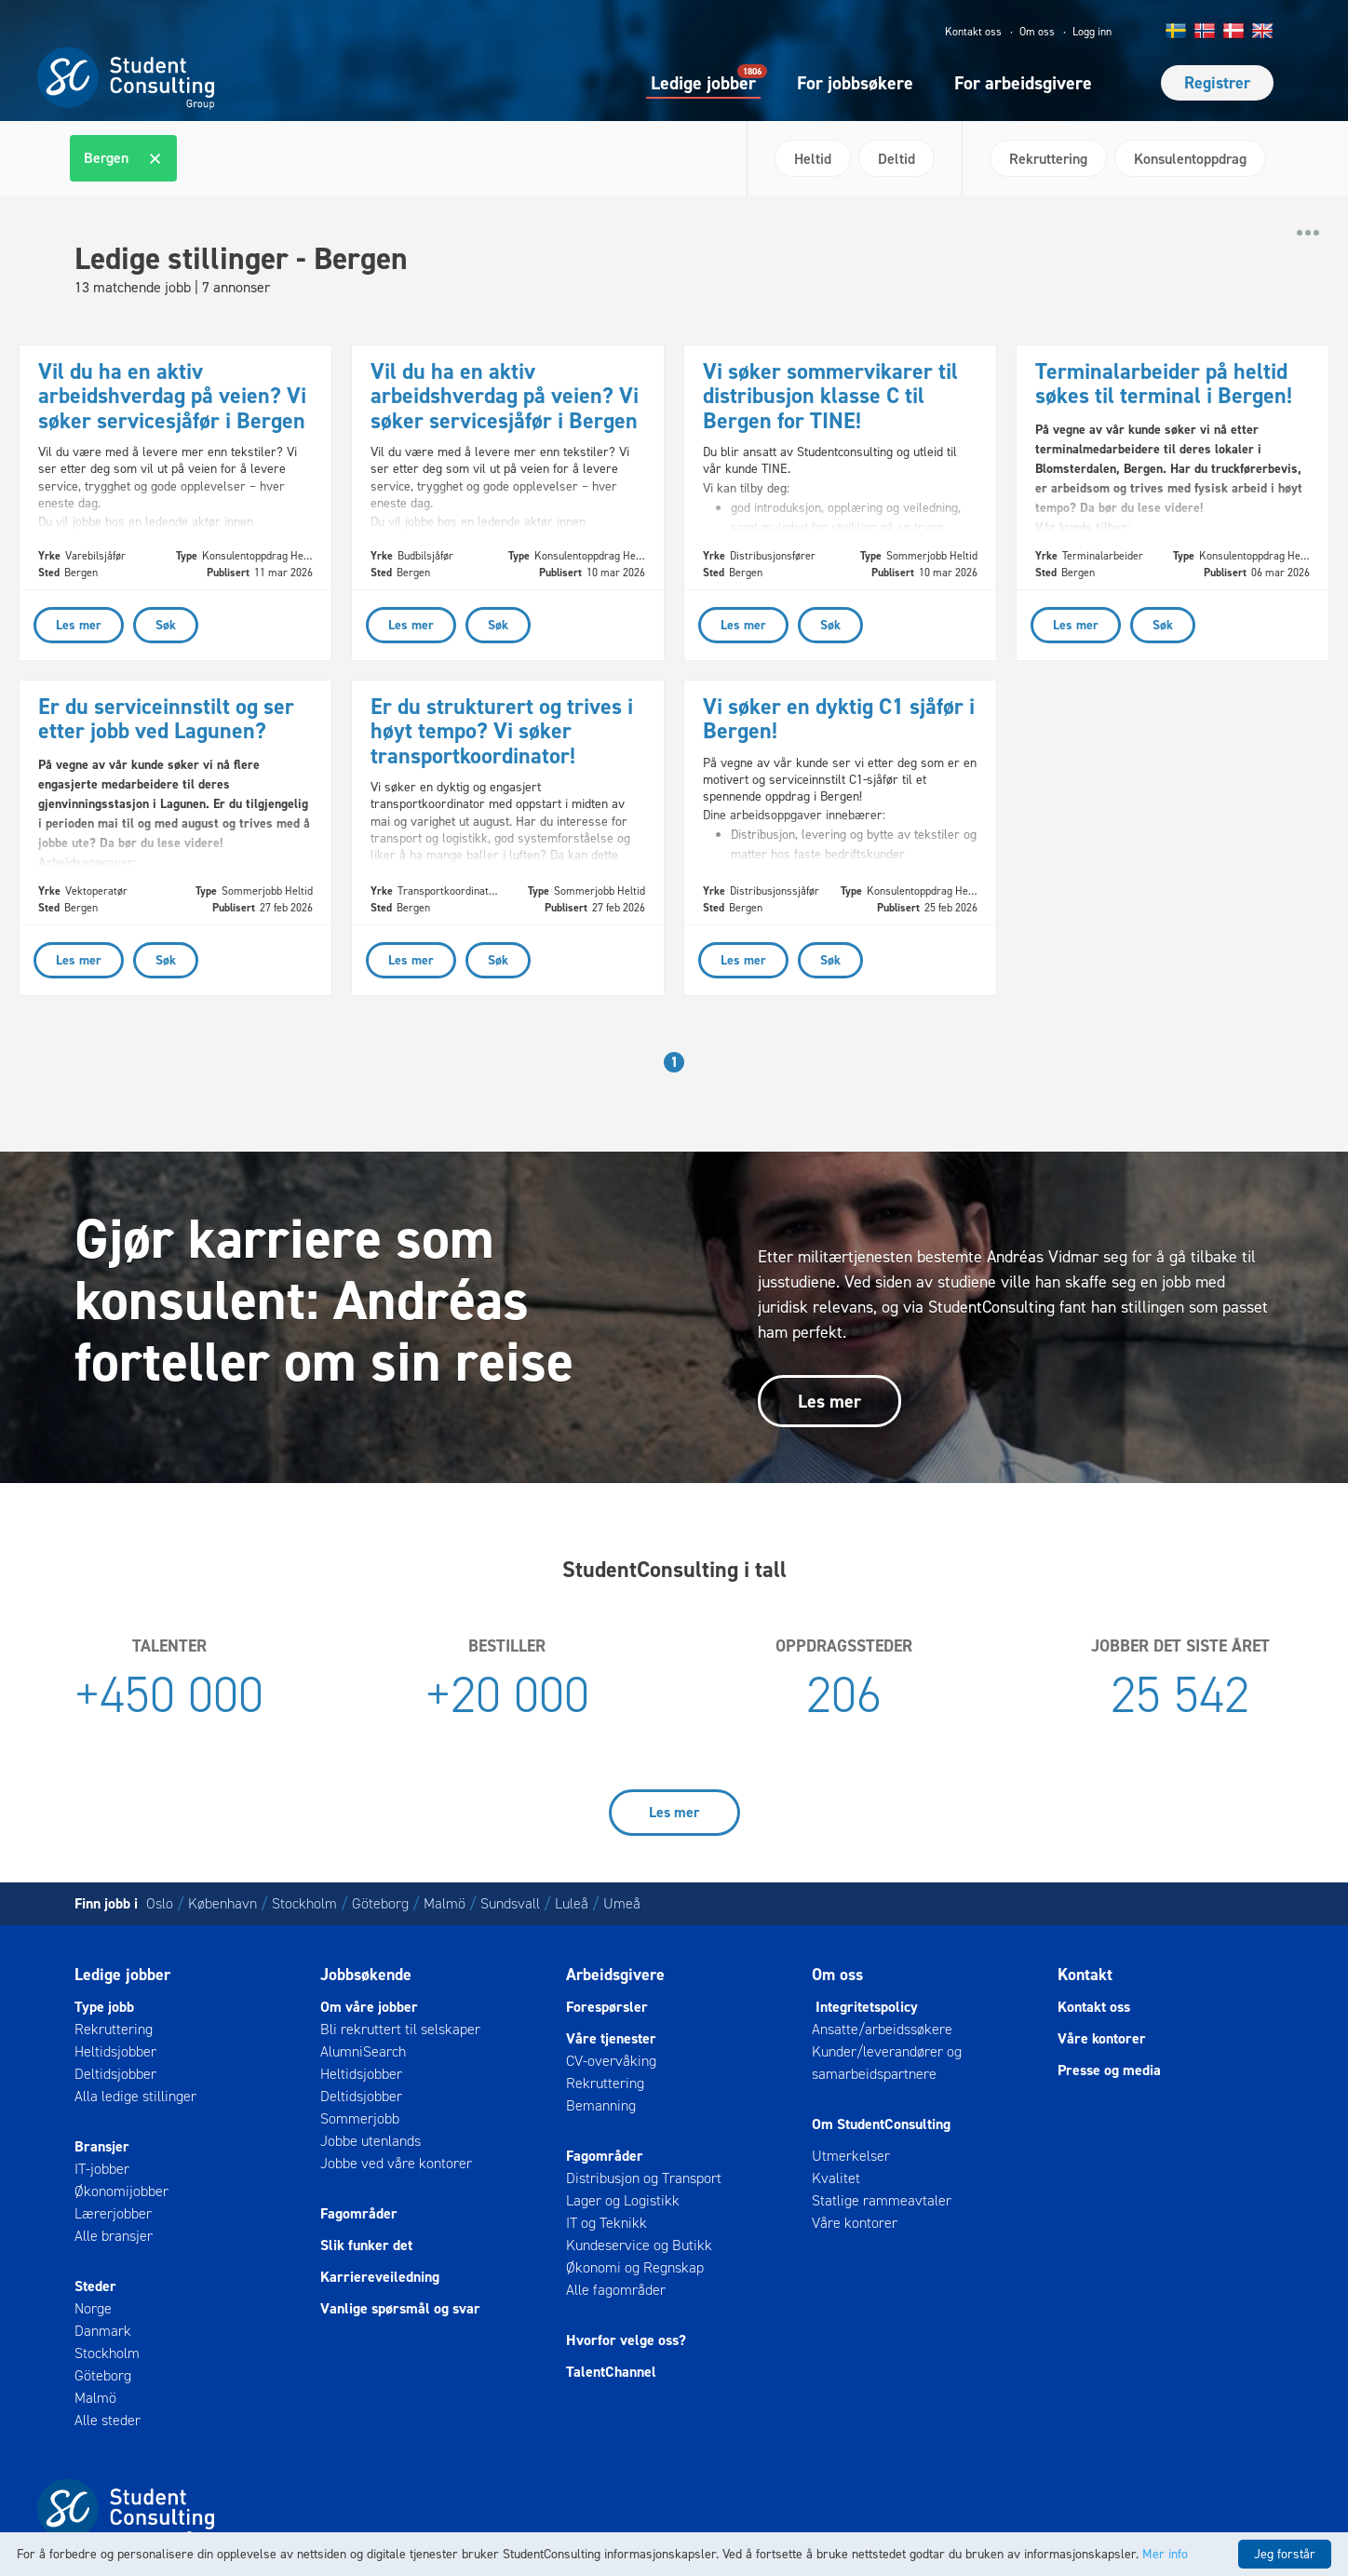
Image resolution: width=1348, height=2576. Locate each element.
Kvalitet (836, 2178)
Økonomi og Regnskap (635, 2267)
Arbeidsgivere (615, 1974)
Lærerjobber (113, 2213)
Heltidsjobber (115, 2051)
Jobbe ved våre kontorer (396, 2163)
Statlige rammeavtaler (881, 2200)
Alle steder (107, 2420)
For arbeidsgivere (1023, 83)
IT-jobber (101, 2168)
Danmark (102, 2330)
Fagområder (359, 2213)
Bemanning (601, 2105)
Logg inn (1092, 31)
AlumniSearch (363, 2051)
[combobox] (401, 158)
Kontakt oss (973, 31)
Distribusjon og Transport (643, 2178)
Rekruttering (113, 2029)
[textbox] (192, 158)
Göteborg (380, 1903)
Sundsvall (510, 1903)
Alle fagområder (616, 2290)
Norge (93, 2308)
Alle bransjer (113, 2236)
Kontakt (1085, 1974)
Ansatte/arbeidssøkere (882, 2029)
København (222, 1903)
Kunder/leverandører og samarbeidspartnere (887, 2063)
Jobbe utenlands (370, 2141)
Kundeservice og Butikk (639, 2245)
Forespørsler (607, 2006)
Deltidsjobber (115, 2074)
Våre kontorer (854, 2222)
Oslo (159, 1903)
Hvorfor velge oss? (626, 2340)
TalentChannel (611, 2371)
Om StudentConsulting (881, 2124)
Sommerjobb (359, 2118)
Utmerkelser (851, 2155)
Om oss (1037, 31)
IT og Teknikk (606, 2222)
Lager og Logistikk (623, 2200)
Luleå (571, 1903)
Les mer (829, 1401)
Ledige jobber (703, 82)
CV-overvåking (611, 2060)
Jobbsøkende (365, 1974)
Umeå (621, 1903)
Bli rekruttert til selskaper (400, 2029)
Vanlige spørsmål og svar (400, 2308)
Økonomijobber (121, 2191)
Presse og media (1109, 2070)
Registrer (1217, 83)
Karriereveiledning (379, 2276)
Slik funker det (366, 2245)
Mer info (1165, 2554)
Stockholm (304, 1903)
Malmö (444, 1903)
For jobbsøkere (855, 83)
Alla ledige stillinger (135, 2096)
